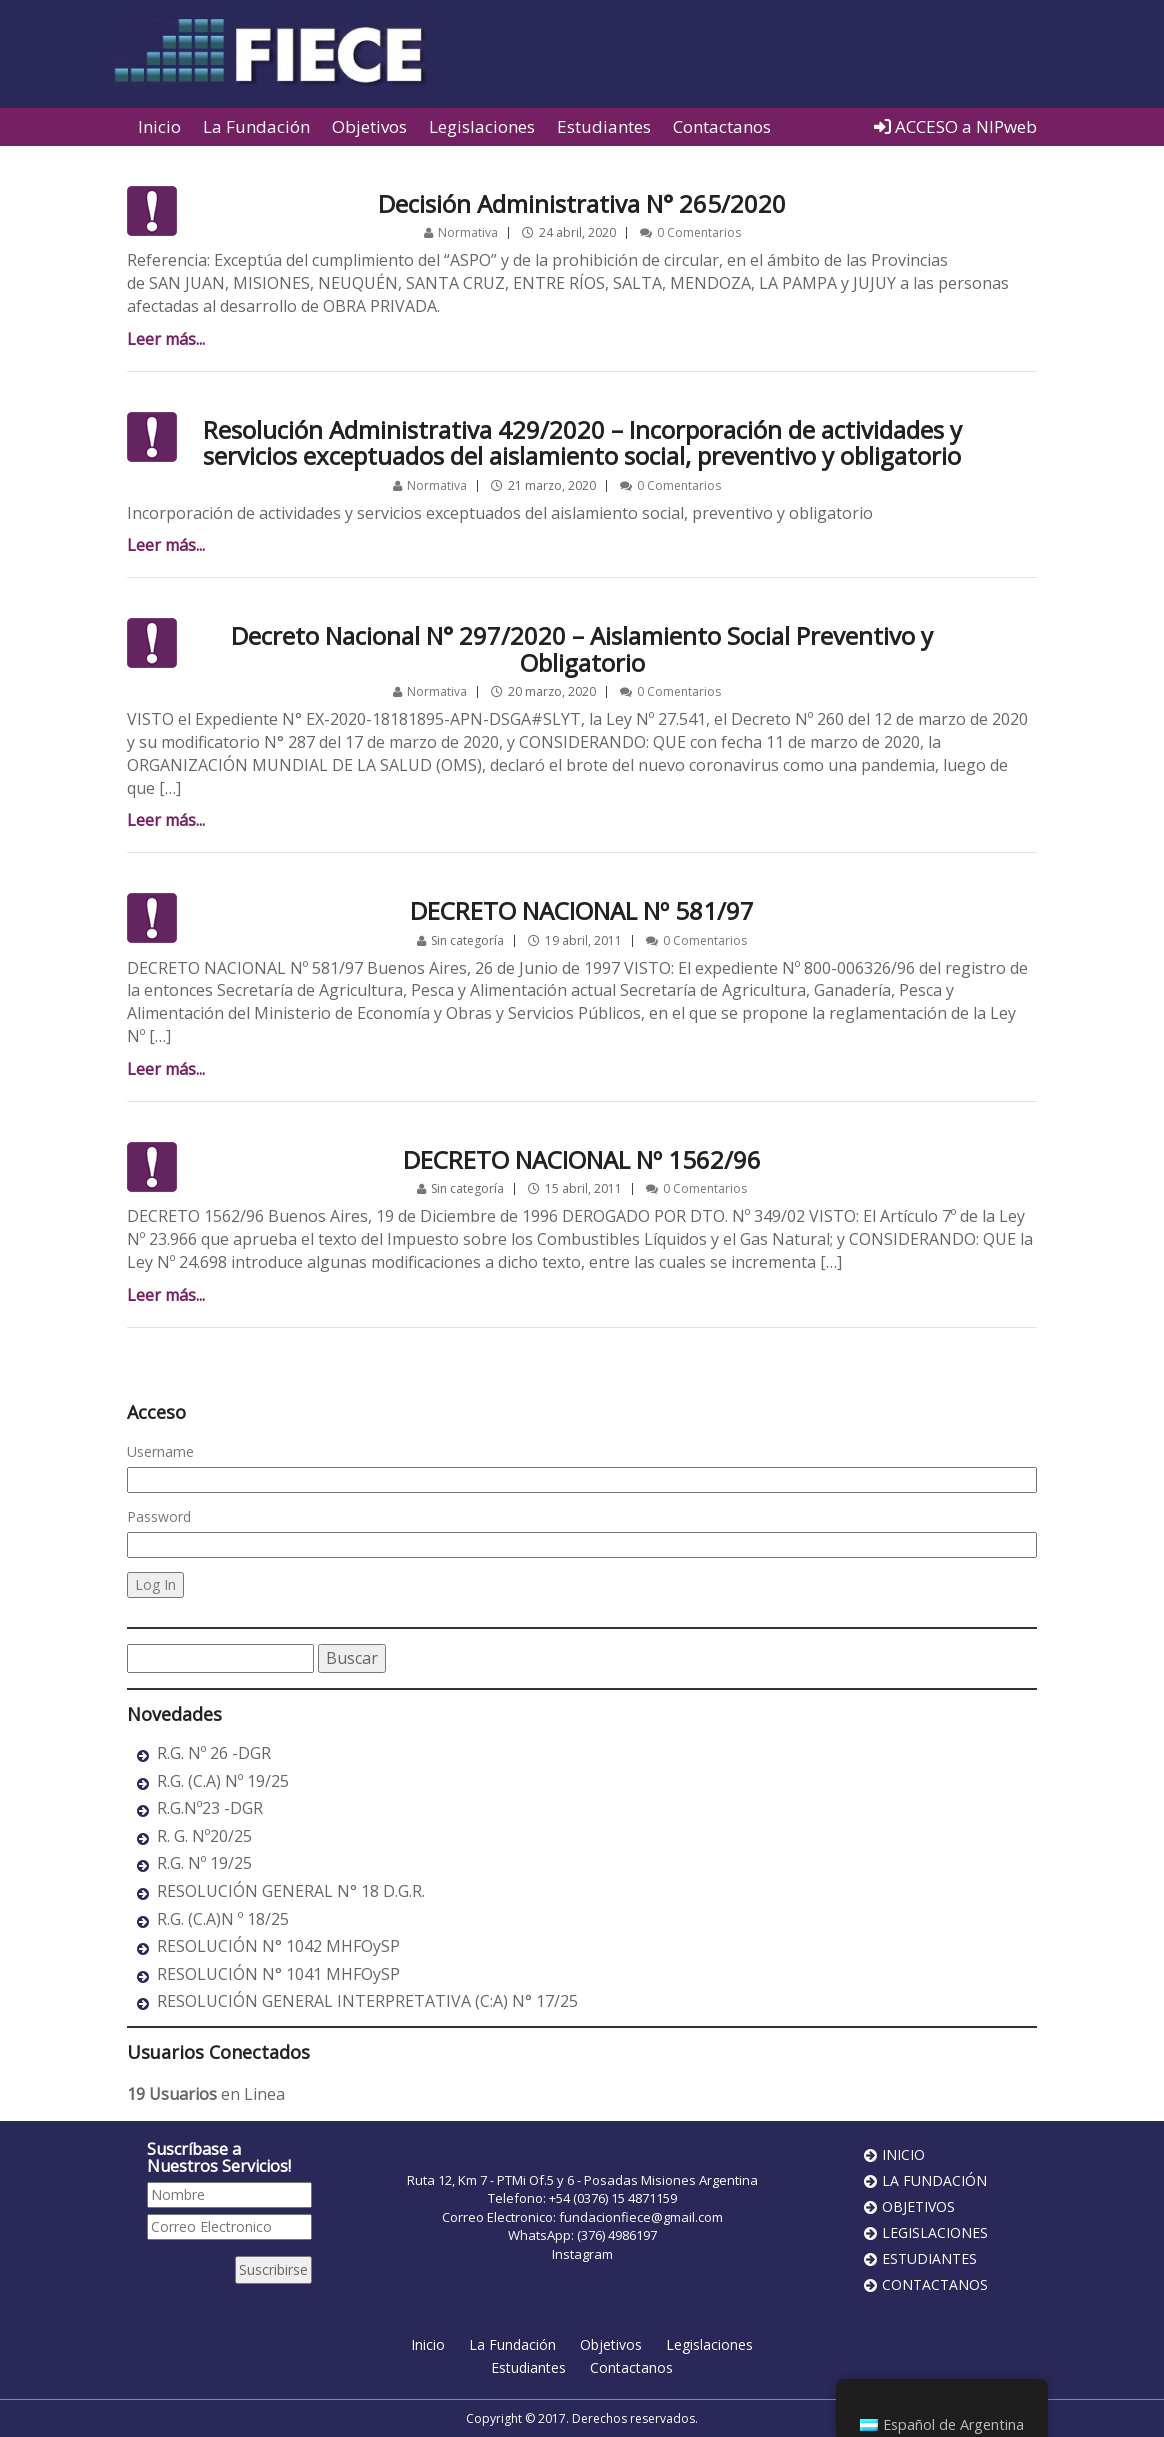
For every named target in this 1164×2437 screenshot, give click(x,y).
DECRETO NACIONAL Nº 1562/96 (582, 1159)
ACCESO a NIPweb (955, 126)
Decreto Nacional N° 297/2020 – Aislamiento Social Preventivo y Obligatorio (582, 648)
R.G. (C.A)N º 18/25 (223, 1919)
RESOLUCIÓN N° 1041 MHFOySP (278, 1974)
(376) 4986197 (617, 2235)
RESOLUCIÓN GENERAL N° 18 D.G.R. (291, 1891)
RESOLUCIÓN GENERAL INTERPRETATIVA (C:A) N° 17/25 (367, 2001)
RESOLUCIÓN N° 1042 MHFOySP (278, 1946)
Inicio (159, 126)
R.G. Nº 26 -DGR (214, 1753)
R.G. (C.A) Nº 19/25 (223, 1781)
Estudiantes (604, 126)
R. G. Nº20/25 (204, 1836)
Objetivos (369, 126)
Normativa (468, 232)
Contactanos (722, 126)
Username (160, 1451)
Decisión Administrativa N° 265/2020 (582, 203)
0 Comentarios (699, 232)
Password (159, 1516)
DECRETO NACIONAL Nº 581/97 (582, 910)
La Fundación (256, 126)
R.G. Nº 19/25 (204, 1863)
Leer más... (166, 339)
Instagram (582, 2254)
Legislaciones (482, 126)
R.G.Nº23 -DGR (210, 1808)
